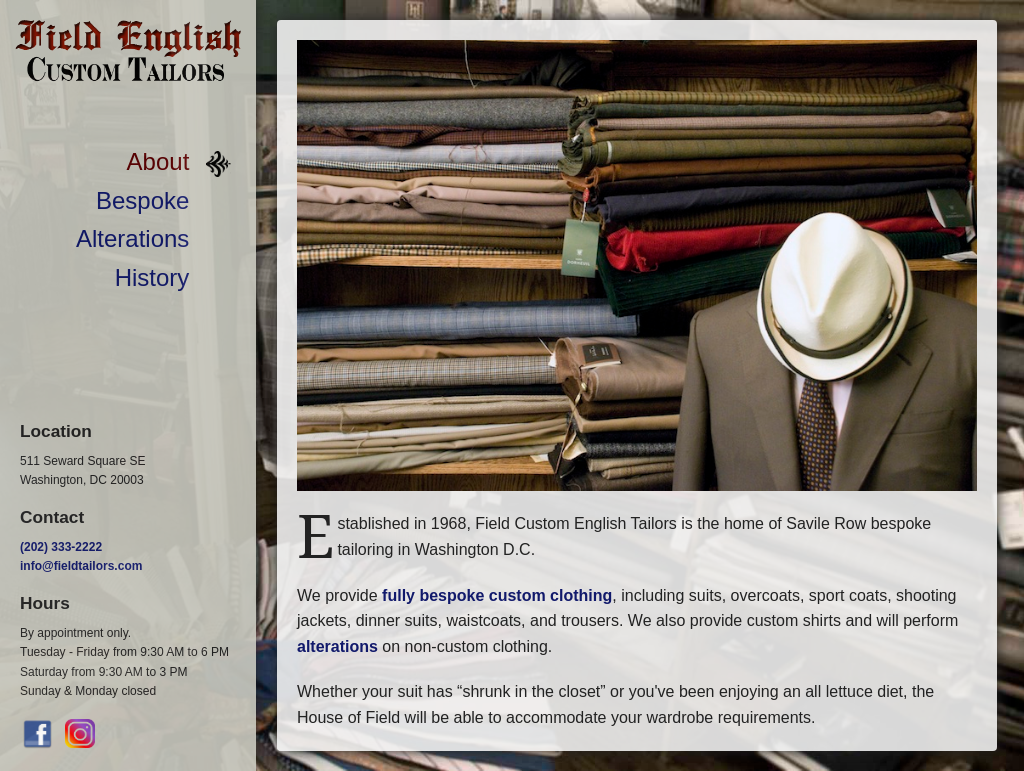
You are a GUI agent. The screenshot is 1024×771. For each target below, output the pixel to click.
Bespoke (142, 200)
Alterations (132, 238)
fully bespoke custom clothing (497, 595)
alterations (337, 646)
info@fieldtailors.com (81, 566)
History (152, 277)
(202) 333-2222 (61, 547)
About (158, 161)
